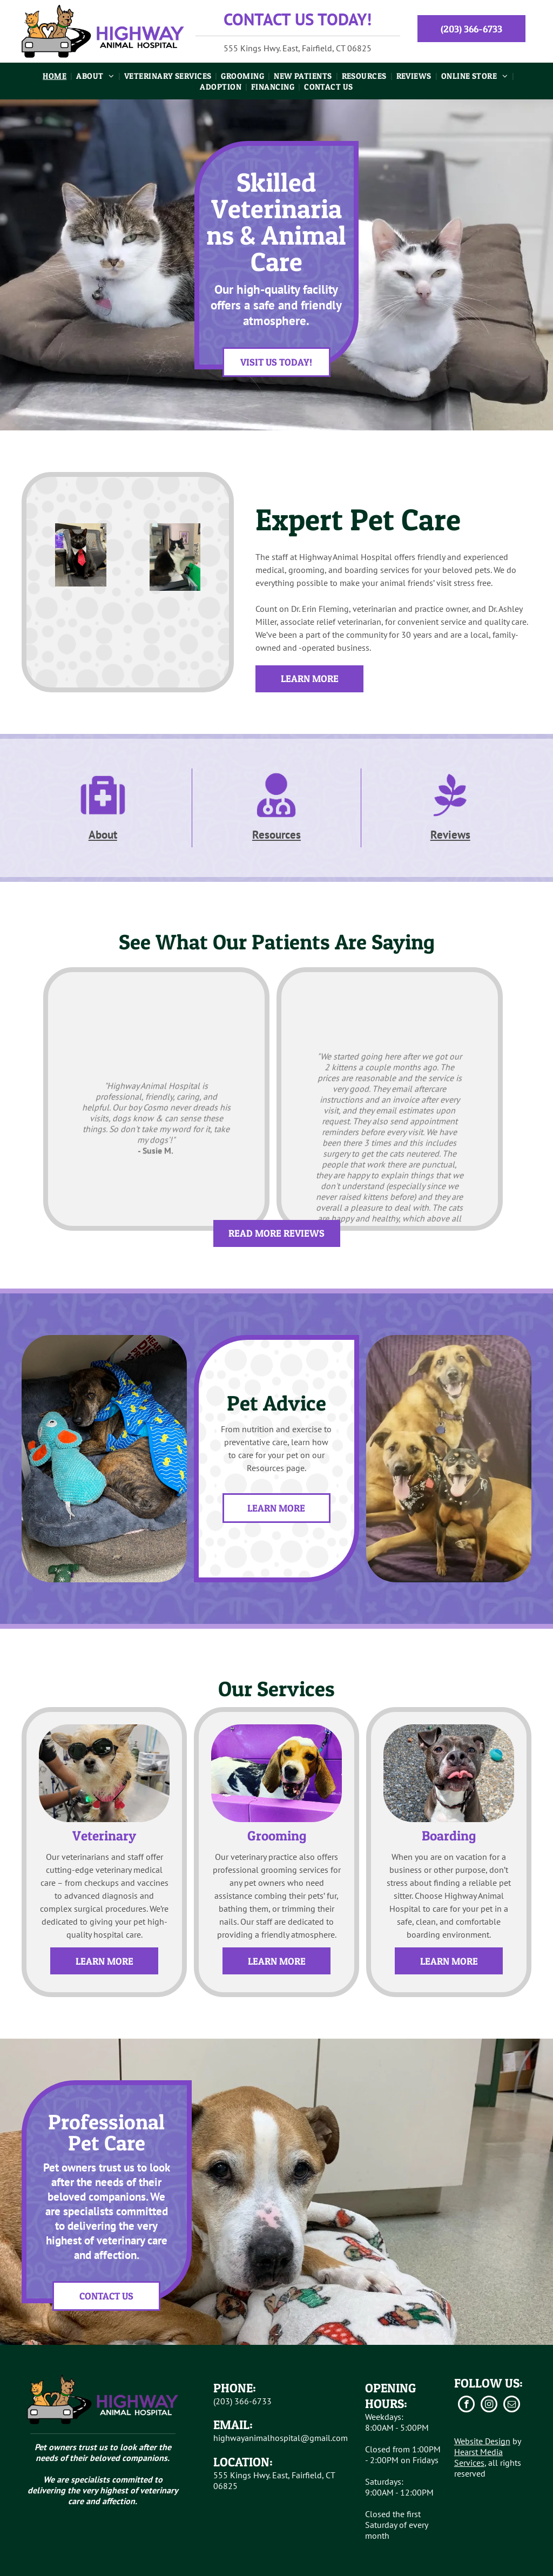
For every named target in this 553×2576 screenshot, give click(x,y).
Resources (276, 834)
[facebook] (466, 2405)
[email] (511, 2405)
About (103, 834)
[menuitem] (55, 75)
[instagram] (489, 2405)
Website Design (482, 2441)
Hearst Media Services (478, 2457)
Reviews (450, 834)
